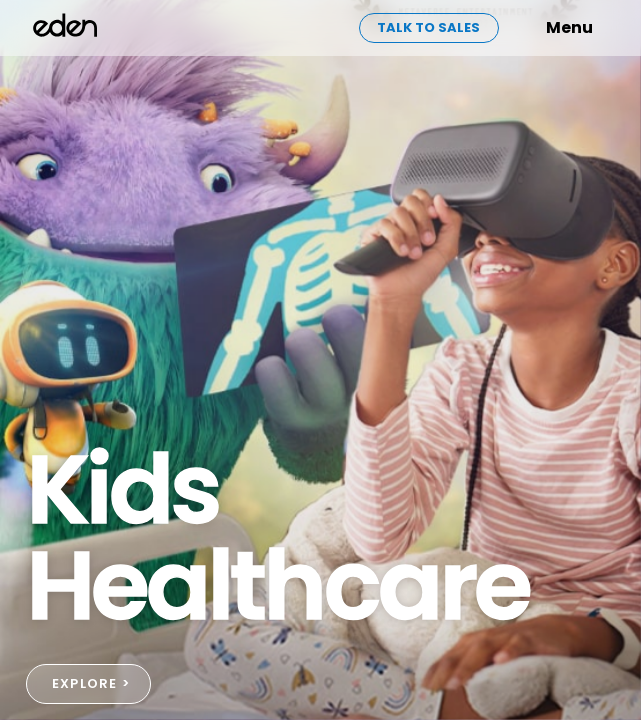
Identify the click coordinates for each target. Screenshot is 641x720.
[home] (65, 28)
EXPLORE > (91, 683)
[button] (538, 28)
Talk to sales (428, 27)
